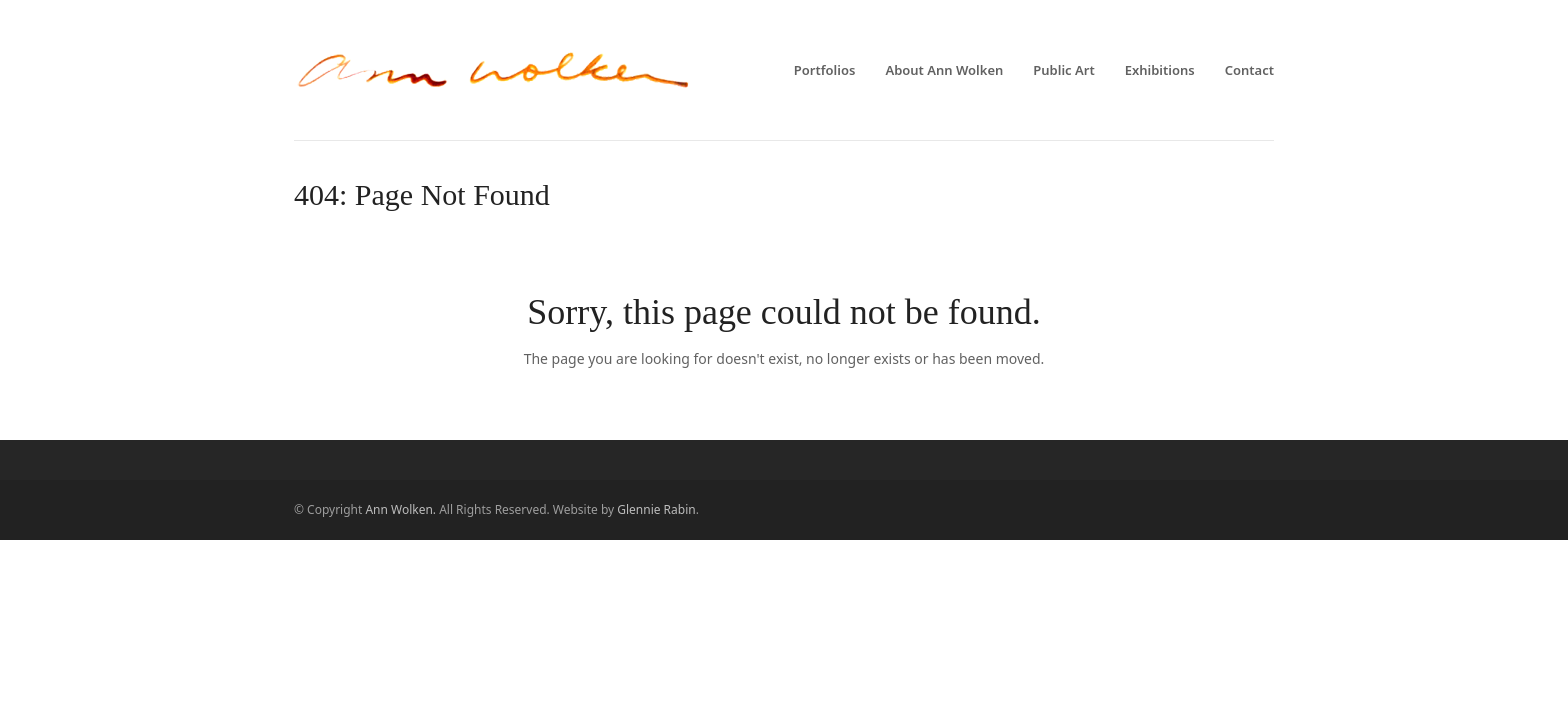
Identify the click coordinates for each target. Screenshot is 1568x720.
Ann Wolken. (400, 509)
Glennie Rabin (656, 509)
